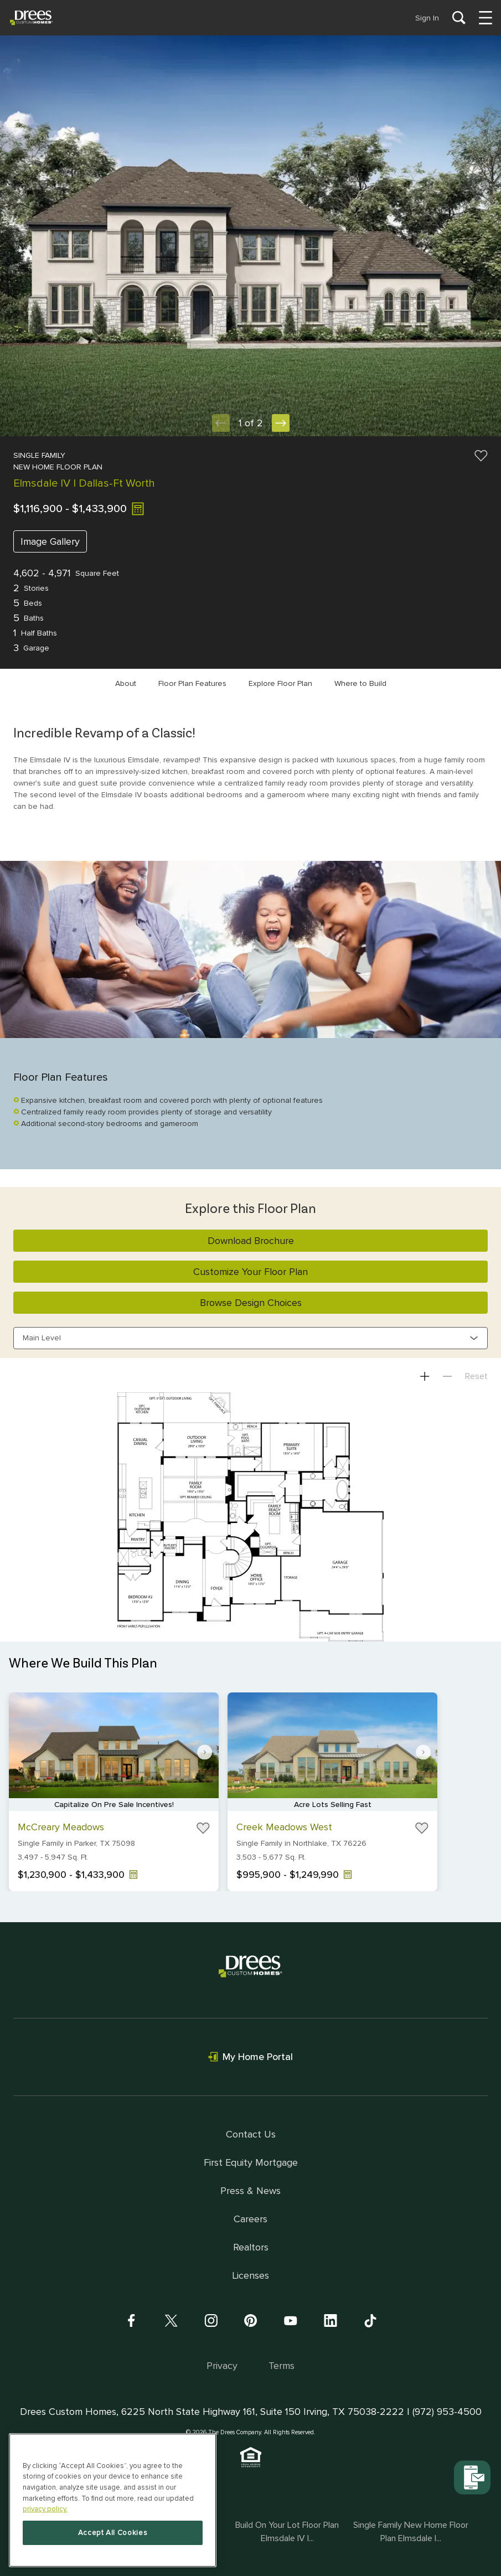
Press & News (250, 2191)
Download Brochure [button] (251, 1241)
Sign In (427, 18)
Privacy (221, 2366)
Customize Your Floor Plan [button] (250, 1272)
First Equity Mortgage (251, 2162)
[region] (112, 2500)
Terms (281, 2366)
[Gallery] (250, 1798)
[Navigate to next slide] (205, 1751)
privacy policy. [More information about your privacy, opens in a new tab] (45, 2509)
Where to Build (360, 683)
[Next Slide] (281, 423)
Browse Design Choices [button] (251, 1303)
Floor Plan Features (192, 683)
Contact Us (251, 2134)
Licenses (250, 2275)
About (125, 683)
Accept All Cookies (113, 2532)
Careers (250, 2219)
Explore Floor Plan (280, 683)
